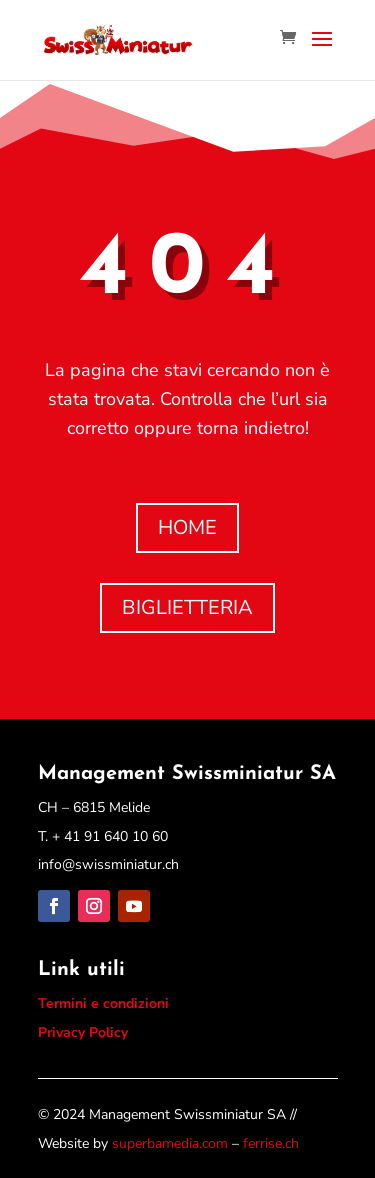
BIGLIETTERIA (187, 607)
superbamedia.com (170, 1143)
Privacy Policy (83, 1032)
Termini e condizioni (103, 1003)
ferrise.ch (271, 1143)
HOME (187, 527)
